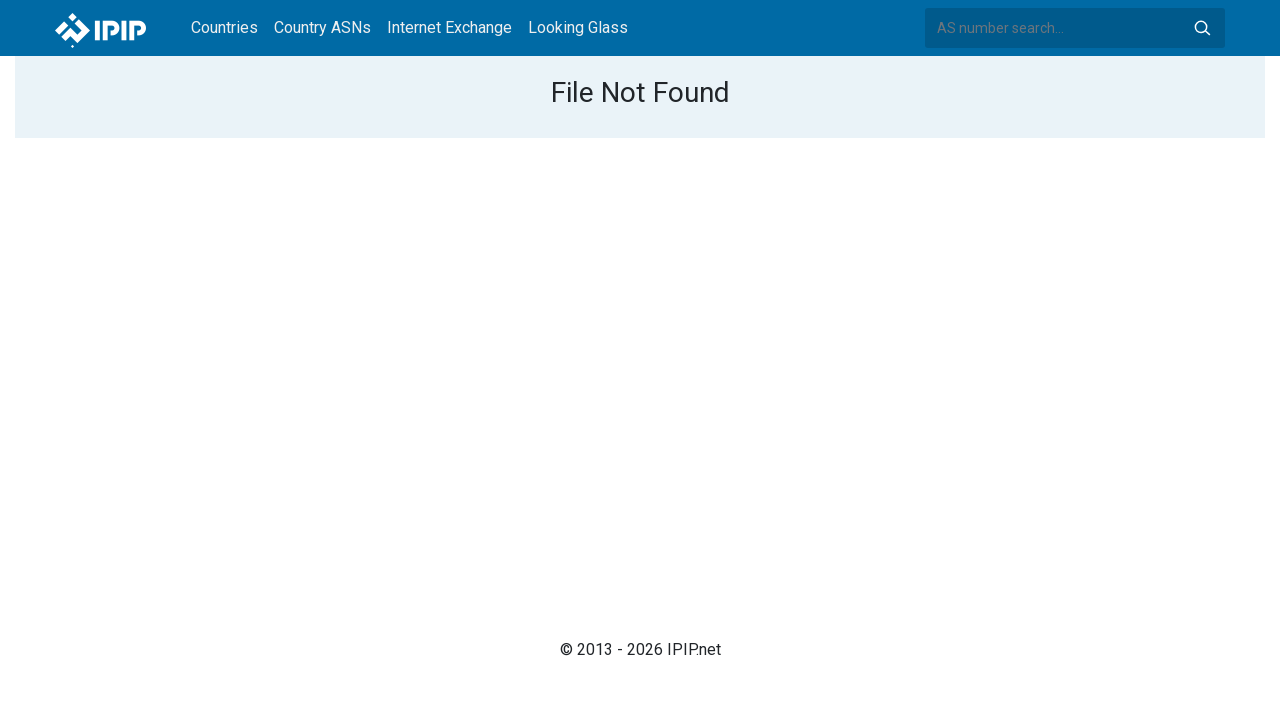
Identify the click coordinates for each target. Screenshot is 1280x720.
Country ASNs (322, 27)
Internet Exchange (449, 27)
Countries (224, 27)
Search (1202, 28)
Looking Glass (578, 27)
